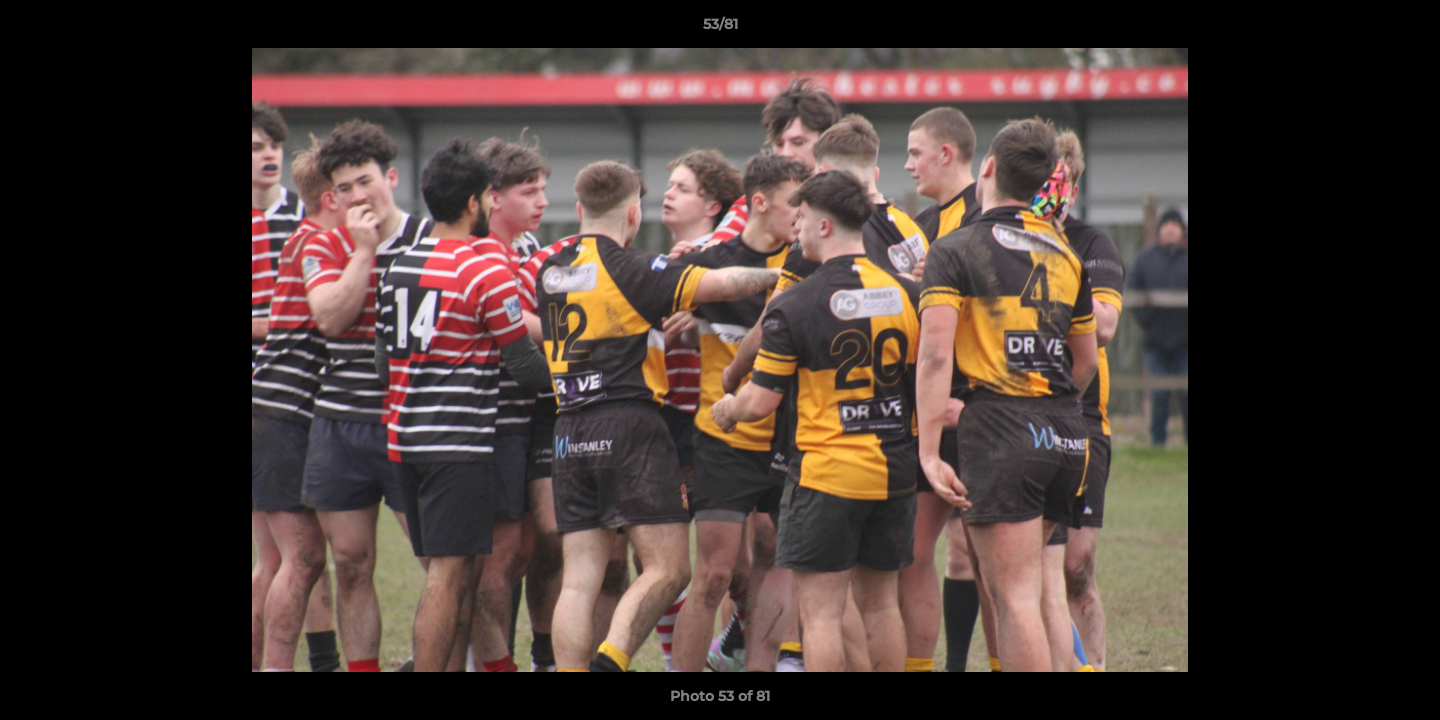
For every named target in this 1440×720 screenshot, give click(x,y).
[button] (1404, 29)
